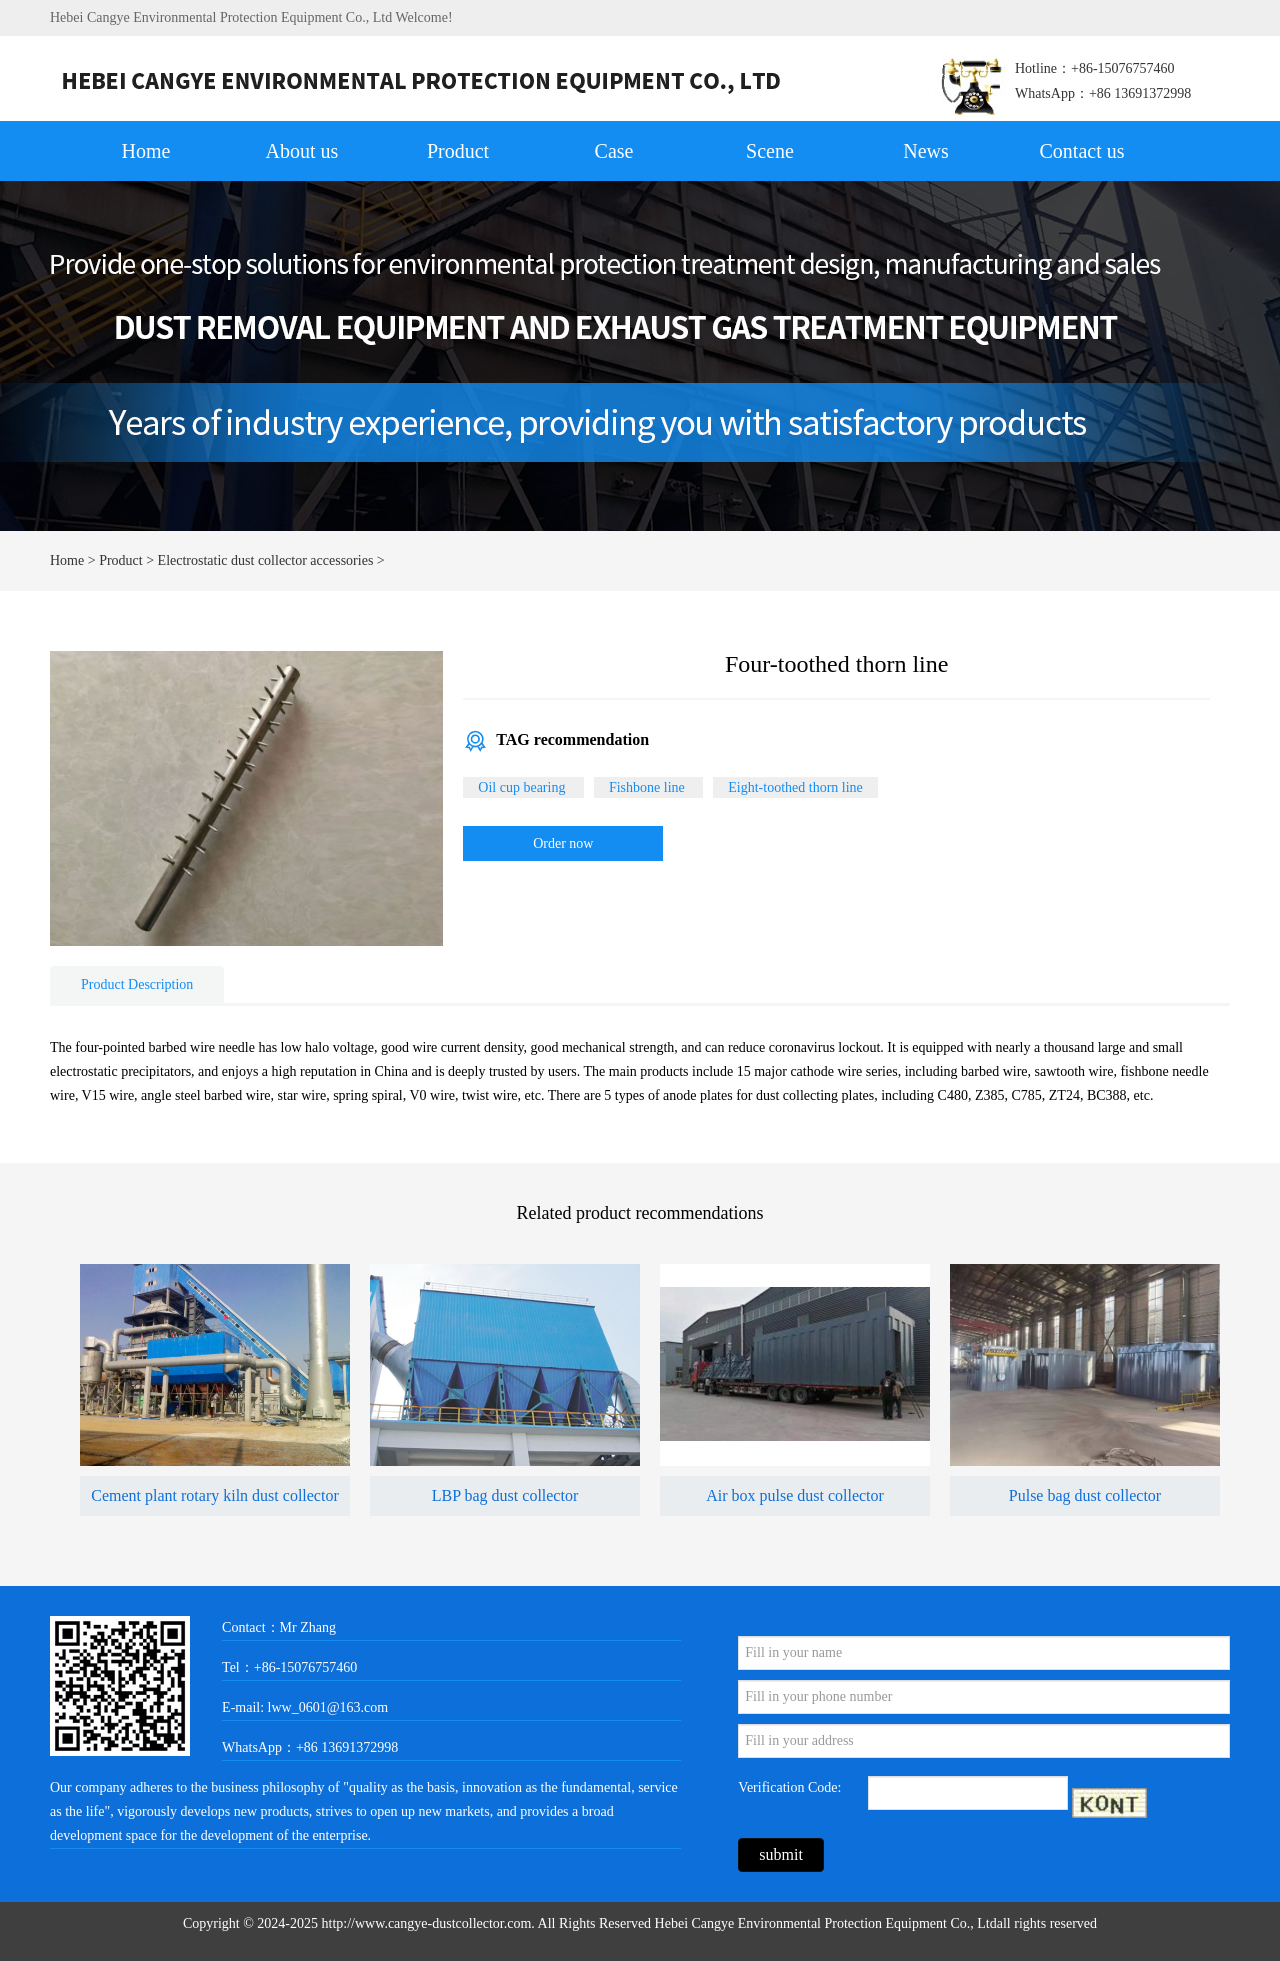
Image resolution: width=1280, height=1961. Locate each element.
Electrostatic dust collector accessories (266, 560)
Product (458, 151)
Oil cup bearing (523, 787)
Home (146, 151)
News (926, 151)
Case (614, 151)
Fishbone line (648, 787)
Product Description (137, 984)
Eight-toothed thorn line (795, 787)
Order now (563, 843)
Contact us (1082, 151)
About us (302, 151)
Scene (770, 151)
